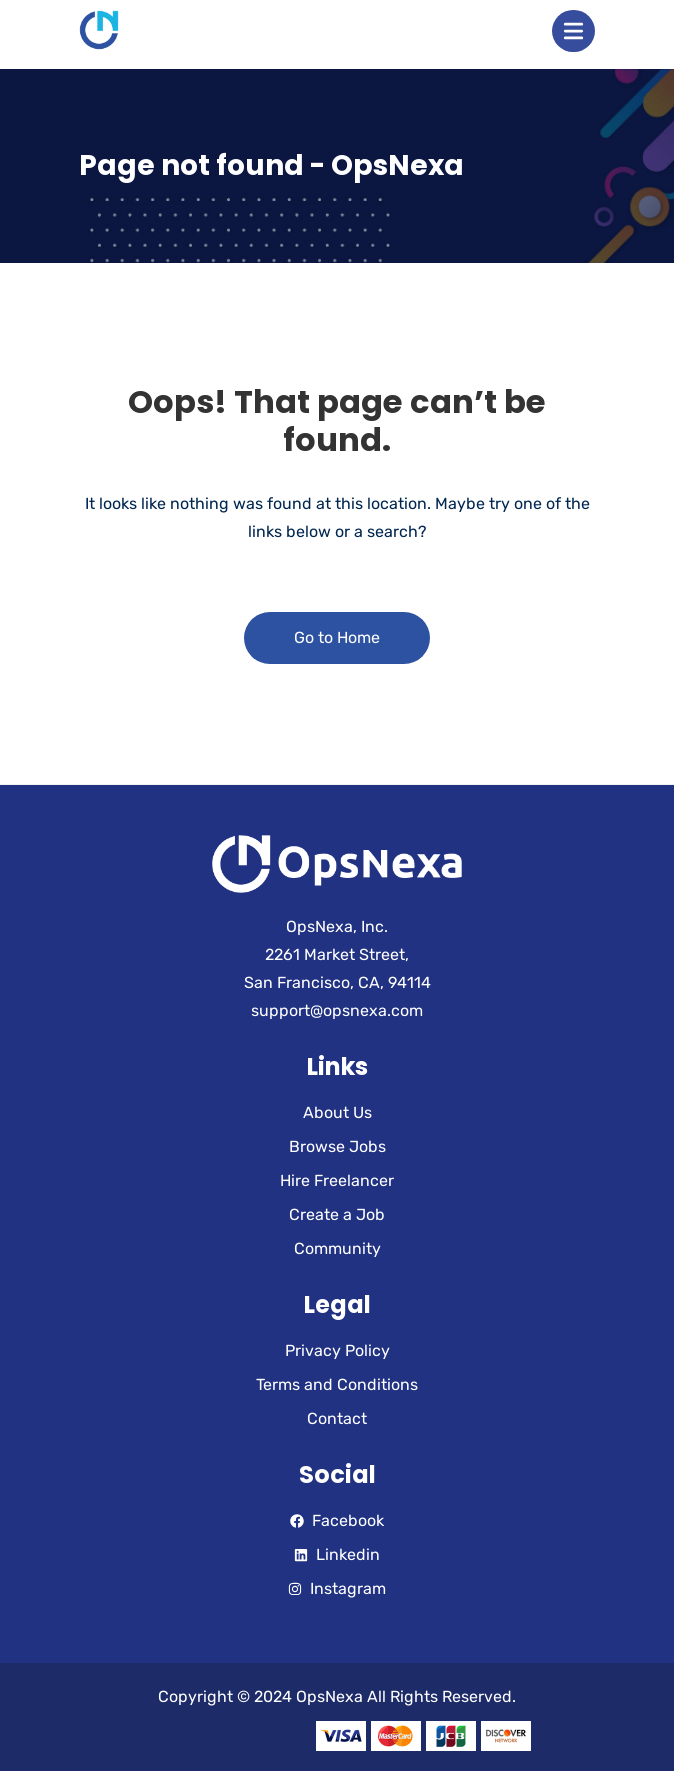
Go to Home (337, 637)
